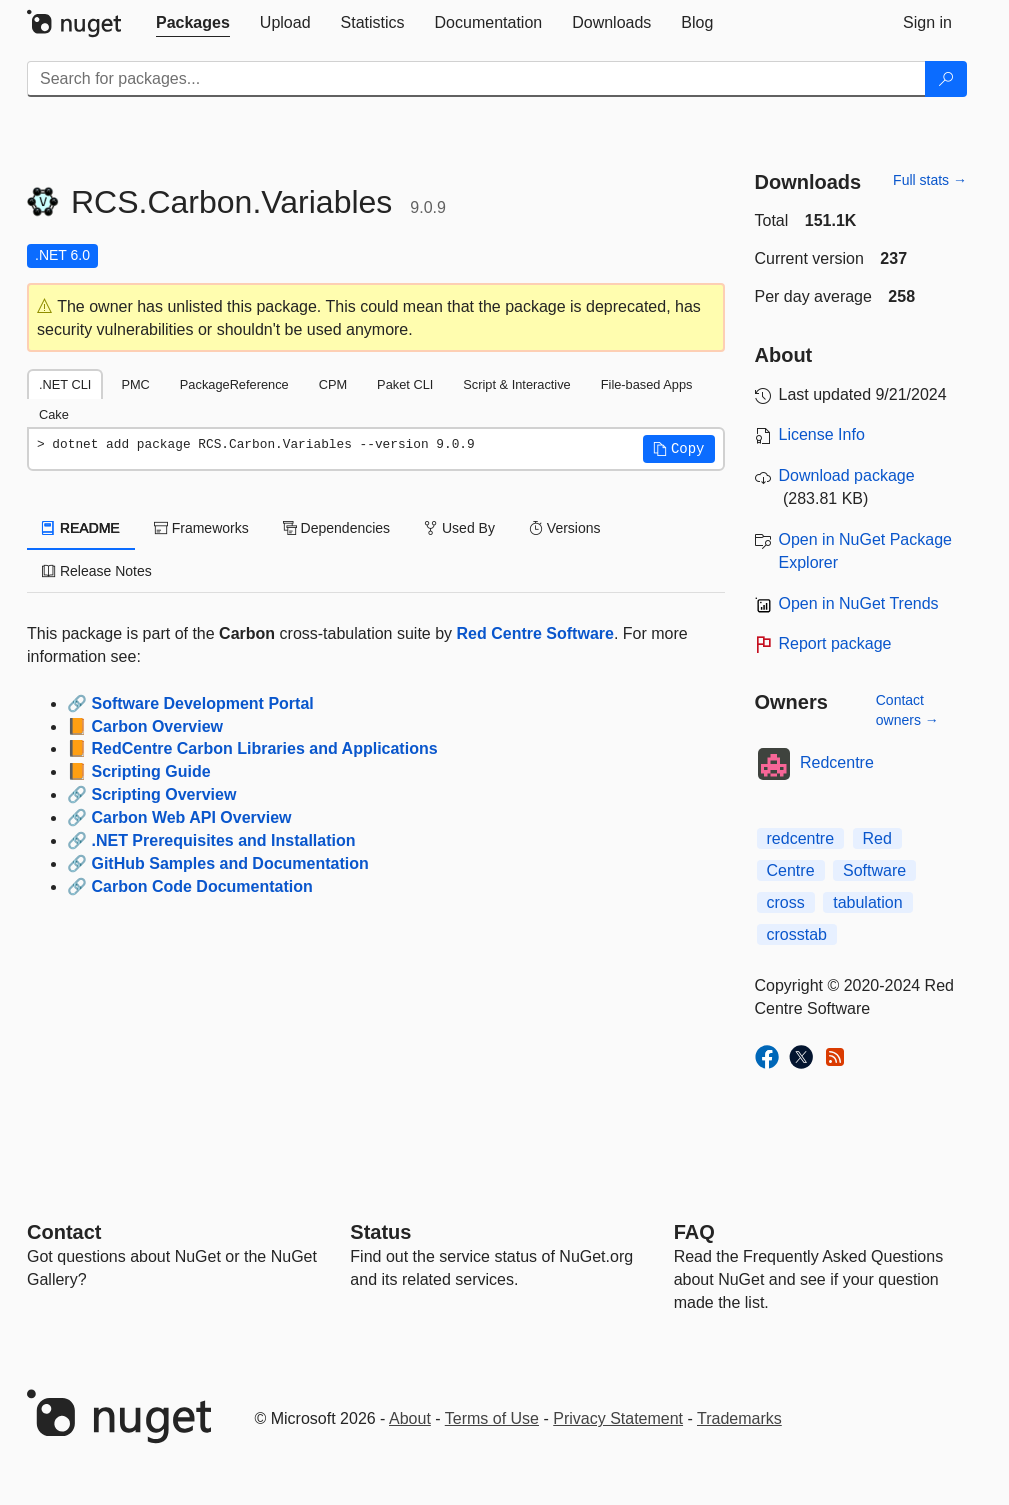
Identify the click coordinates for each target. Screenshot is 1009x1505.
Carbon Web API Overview (191, 817)
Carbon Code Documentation (201, 886)
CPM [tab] (333, 384)
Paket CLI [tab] (405, 384)
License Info (822, 434)
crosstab (797, 934)
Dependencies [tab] (336, 528)
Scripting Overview (163, 794)
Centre (791, 870)
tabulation (867, 902)
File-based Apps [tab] (647, 384)
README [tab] (81, 528)
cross (786, 902)
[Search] (946, 79)
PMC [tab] (135, 384)
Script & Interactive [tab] (516, 384)
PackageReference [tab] (234, 384)
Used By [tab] (459, 528)
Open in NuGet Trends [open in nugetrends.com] (859, 603)
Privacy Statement (618, 1418)
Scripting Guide (150, 771)
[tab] (193, 23)
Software (874, 870)
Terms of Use (492, 1418)
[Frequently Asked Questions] (694, 1232)
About (410, 1418)
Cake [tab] (54, 414)
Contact (64, 1232)
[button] (679, 449)
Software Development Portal (202, 703)
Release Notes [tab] (97, 571)
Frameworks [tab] (201, 528)
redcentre (801, 838)
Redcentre (837, 762)
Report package (835, 643)
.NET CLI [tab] (65, 384)
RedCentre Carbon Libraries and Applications (264, 748)
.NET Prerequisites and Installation (223, 840)
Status (380, 1232)
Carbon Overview (157, 726)
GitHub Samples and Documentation (229, 863)
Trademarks (739, 1418)
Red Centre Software (535, 633)
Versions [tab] (565, 528)
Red (877, 838)
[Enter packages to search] (476, 79)
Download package (847, 475)
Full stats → (930, 180)
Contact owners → (907, 710)
